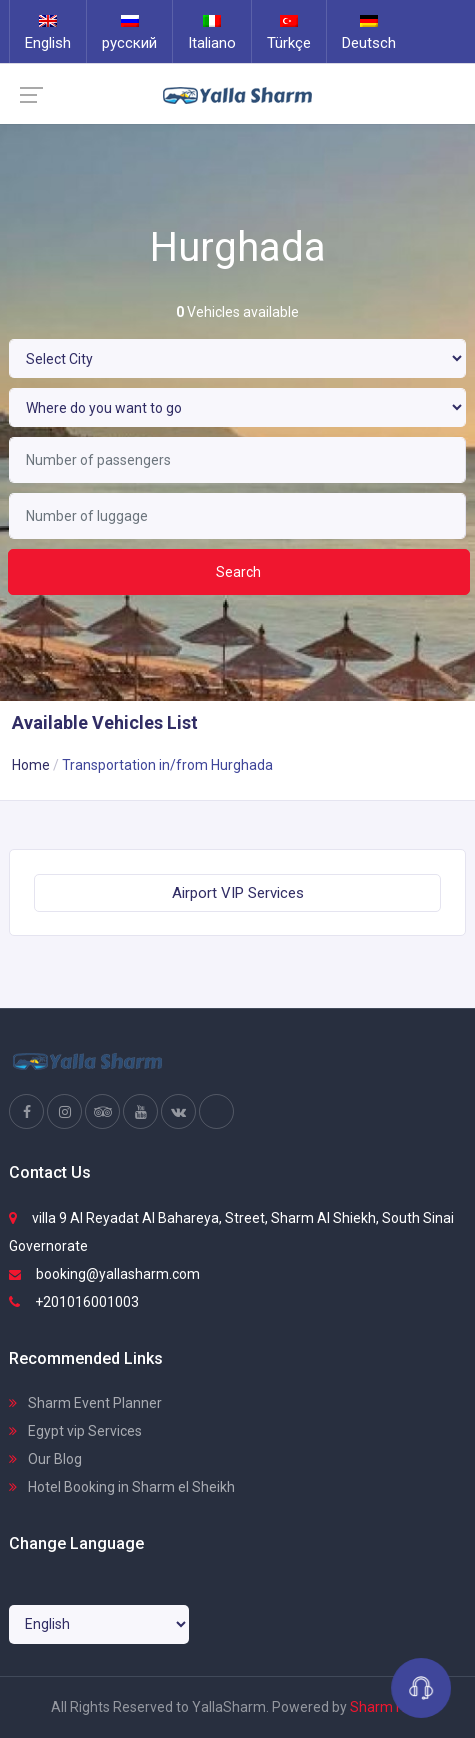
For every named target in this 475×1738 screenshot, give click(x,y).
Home (31, 765)
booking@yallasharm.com (104, 1274)
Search (238, 572)
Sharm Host (387, 1707)
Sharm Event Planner (85, 1403)
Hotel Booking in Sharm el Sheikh (122, 1487)
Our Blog (45, 1459)
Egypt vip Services (75, 1431)
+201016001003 (74, 1302)
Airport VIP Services (238, 893)
